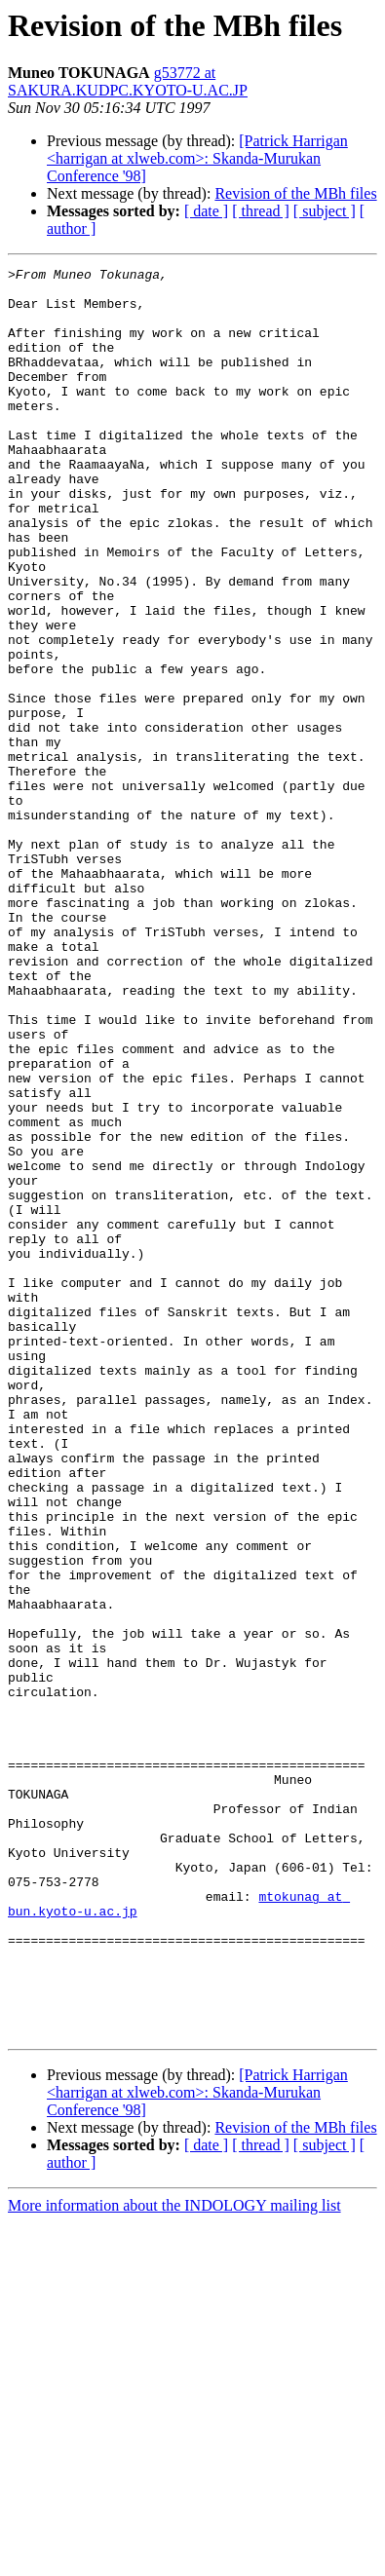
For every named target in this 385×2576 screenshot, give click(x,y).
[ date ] (206, 211)
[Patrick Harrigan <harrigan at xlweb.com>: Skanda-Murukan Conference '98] (197, 158)
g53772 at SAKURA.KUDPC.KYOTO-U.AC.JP (128, 81)
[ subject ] (324, 211)
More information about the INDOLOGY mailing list (174, 2559)
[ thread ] (260, 211)
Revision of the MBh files (295, 193)
